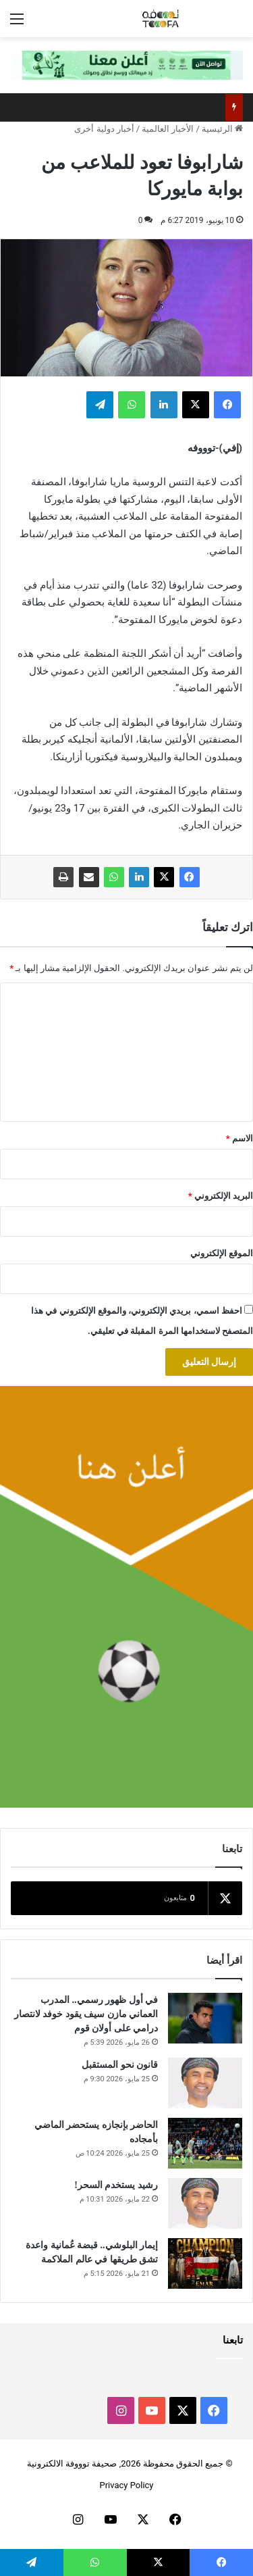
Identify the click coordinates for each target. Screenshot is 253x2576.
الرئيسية (222, 129)
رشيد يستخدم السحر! (116, 2185)
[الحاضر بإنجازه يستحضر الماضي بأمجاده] (205, 2143)
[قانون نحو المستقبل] (205, 2083)
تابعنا (233, 2340)
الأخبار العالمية (168, 129)
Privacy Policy (126, 2485)
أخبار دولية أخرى (104, 129)
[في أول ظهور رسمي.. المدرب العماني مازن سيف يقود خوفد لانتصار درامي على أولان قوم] (205, 2018)
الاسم (239, 1138)
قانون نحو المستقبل (120, 2065)
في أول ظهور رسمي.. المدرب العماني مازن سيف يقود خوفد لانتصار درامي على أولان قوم (86, 2014)
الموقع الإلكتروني (221, 1253)
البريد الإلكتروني (220, 1196)
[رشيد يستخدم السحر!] (205, 2203)
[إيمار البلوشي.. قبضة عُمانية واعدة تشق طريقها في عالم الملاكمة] (205, 2263)
